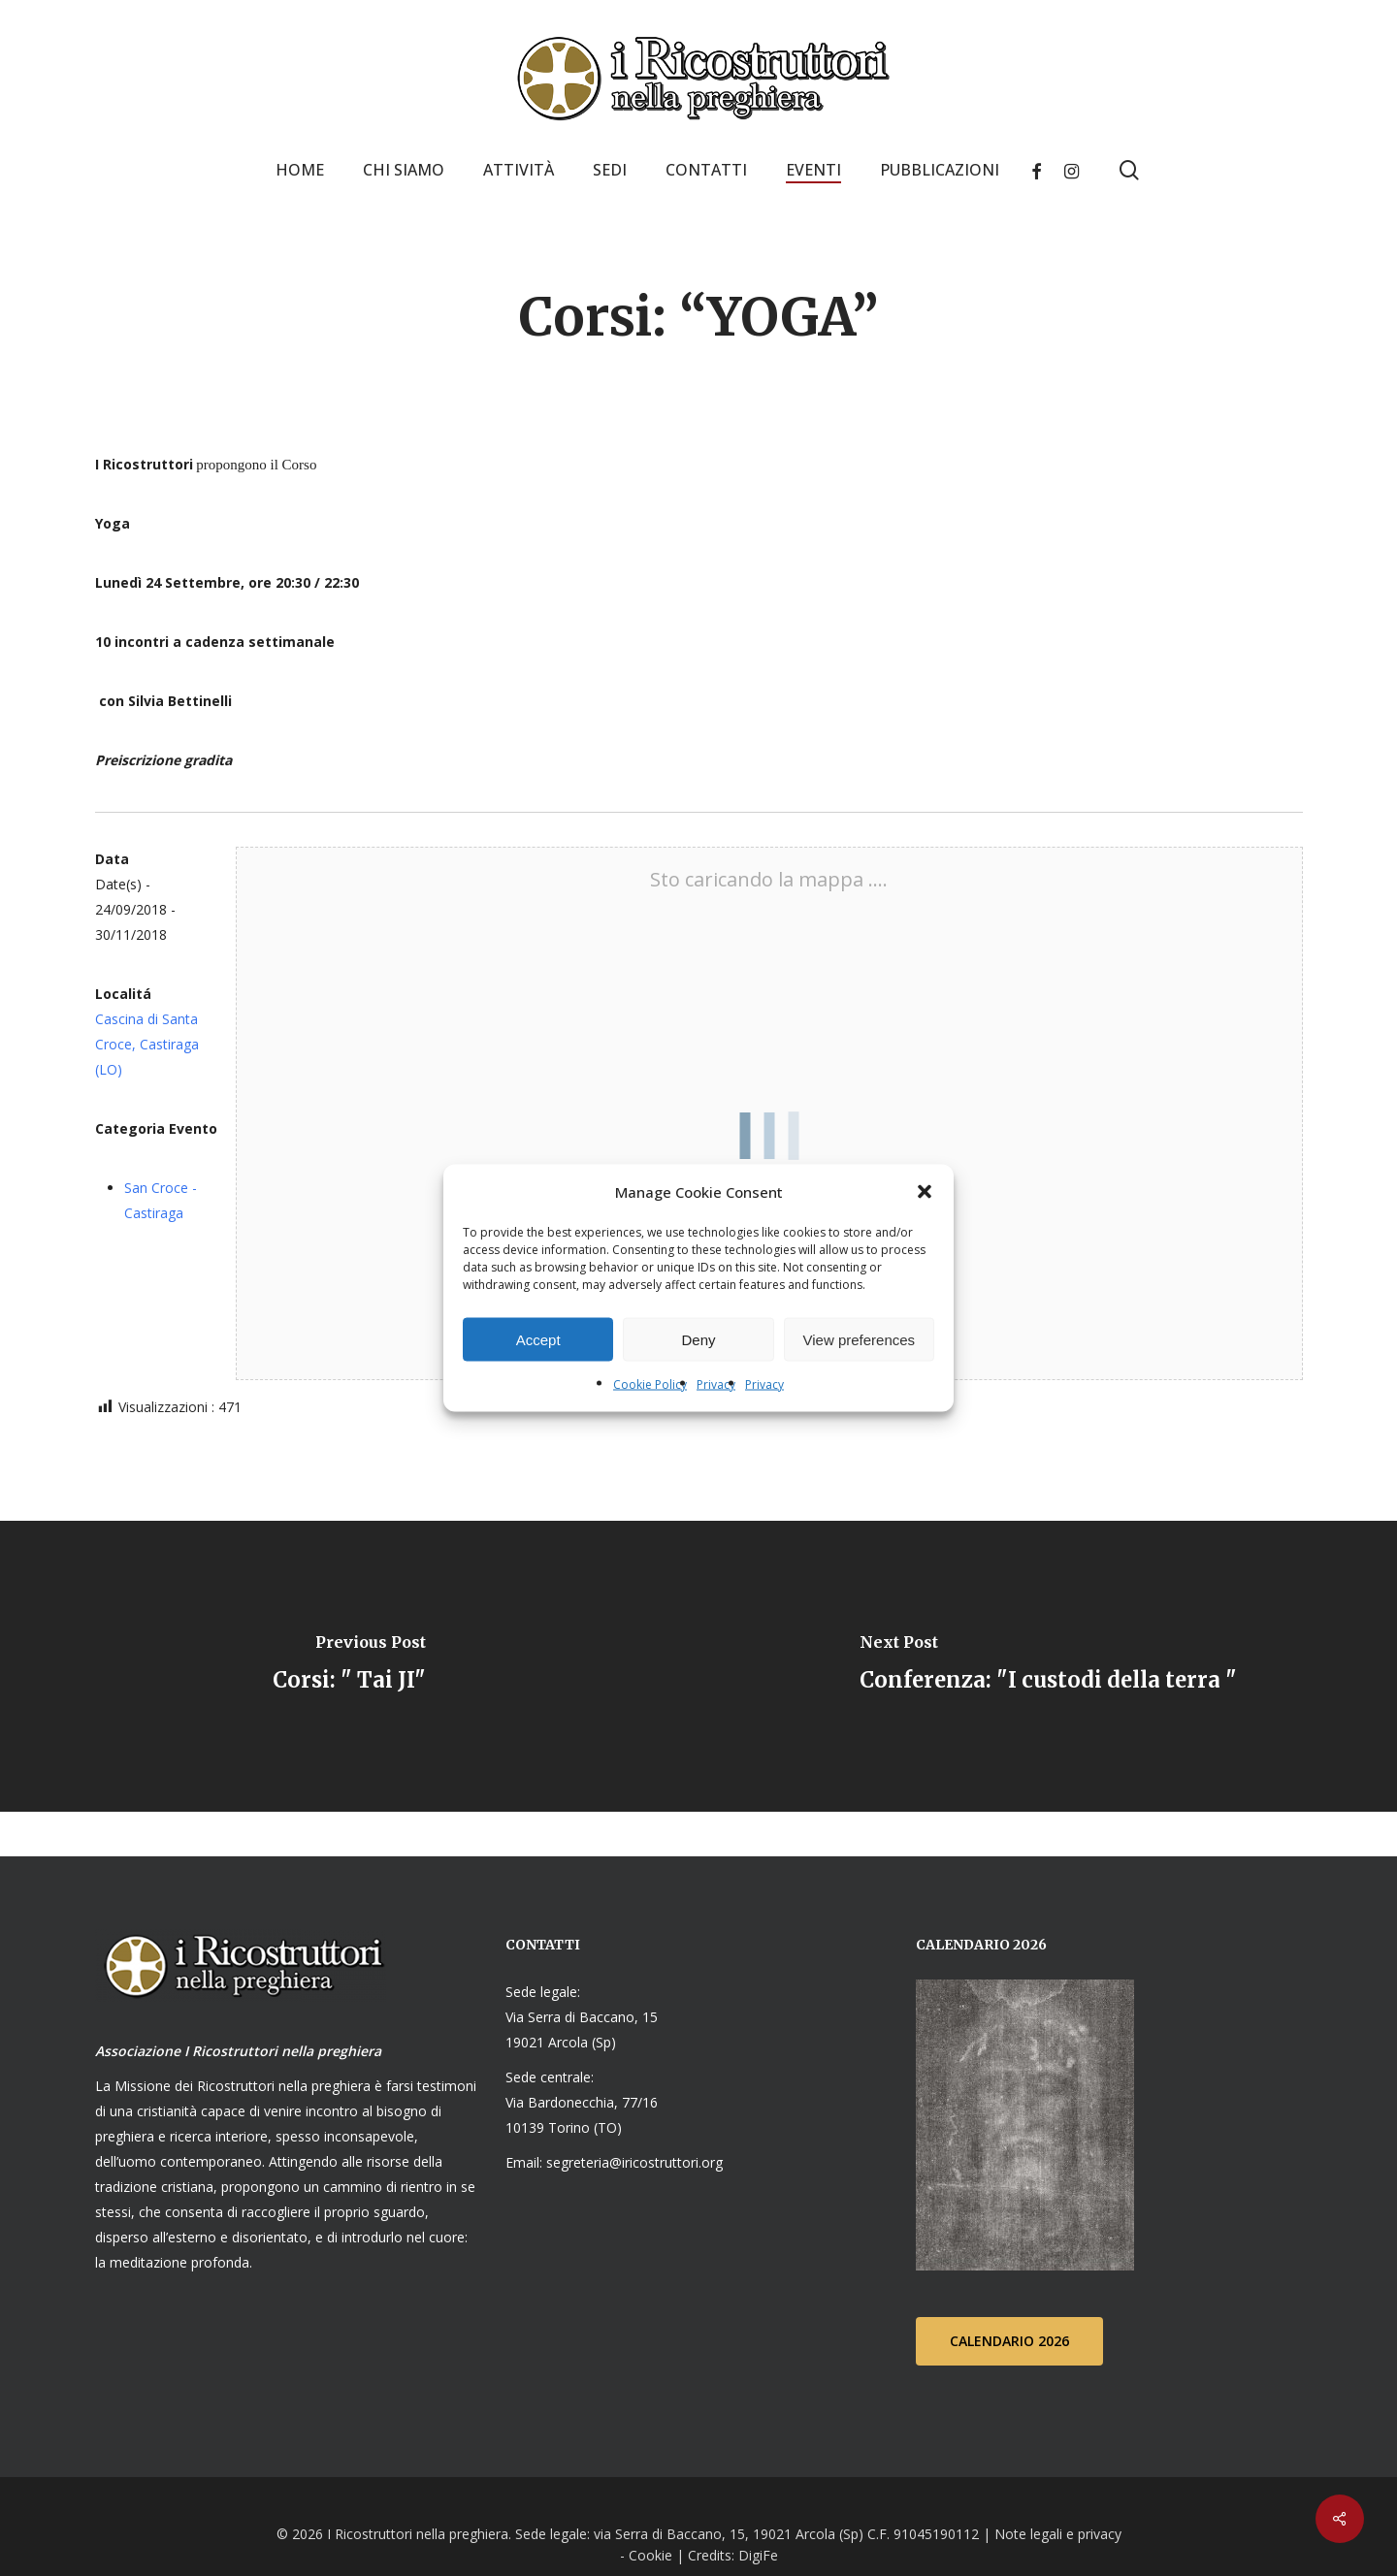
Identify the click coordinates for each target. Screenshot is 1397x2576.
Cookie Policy (650, 1384)
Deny (698, 1339)
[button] (924, 1192)
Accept (538, 1339)
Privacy (716, 1384)
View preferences (859, 1339)
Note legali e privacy (1057, 2534)
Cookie (650, 2555)
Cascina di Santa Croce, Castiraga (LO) (147, 1044)
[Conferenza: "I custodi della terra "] (1047, 1666)
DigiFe (756, 2555)
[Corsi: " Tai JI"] (349, 1666)
